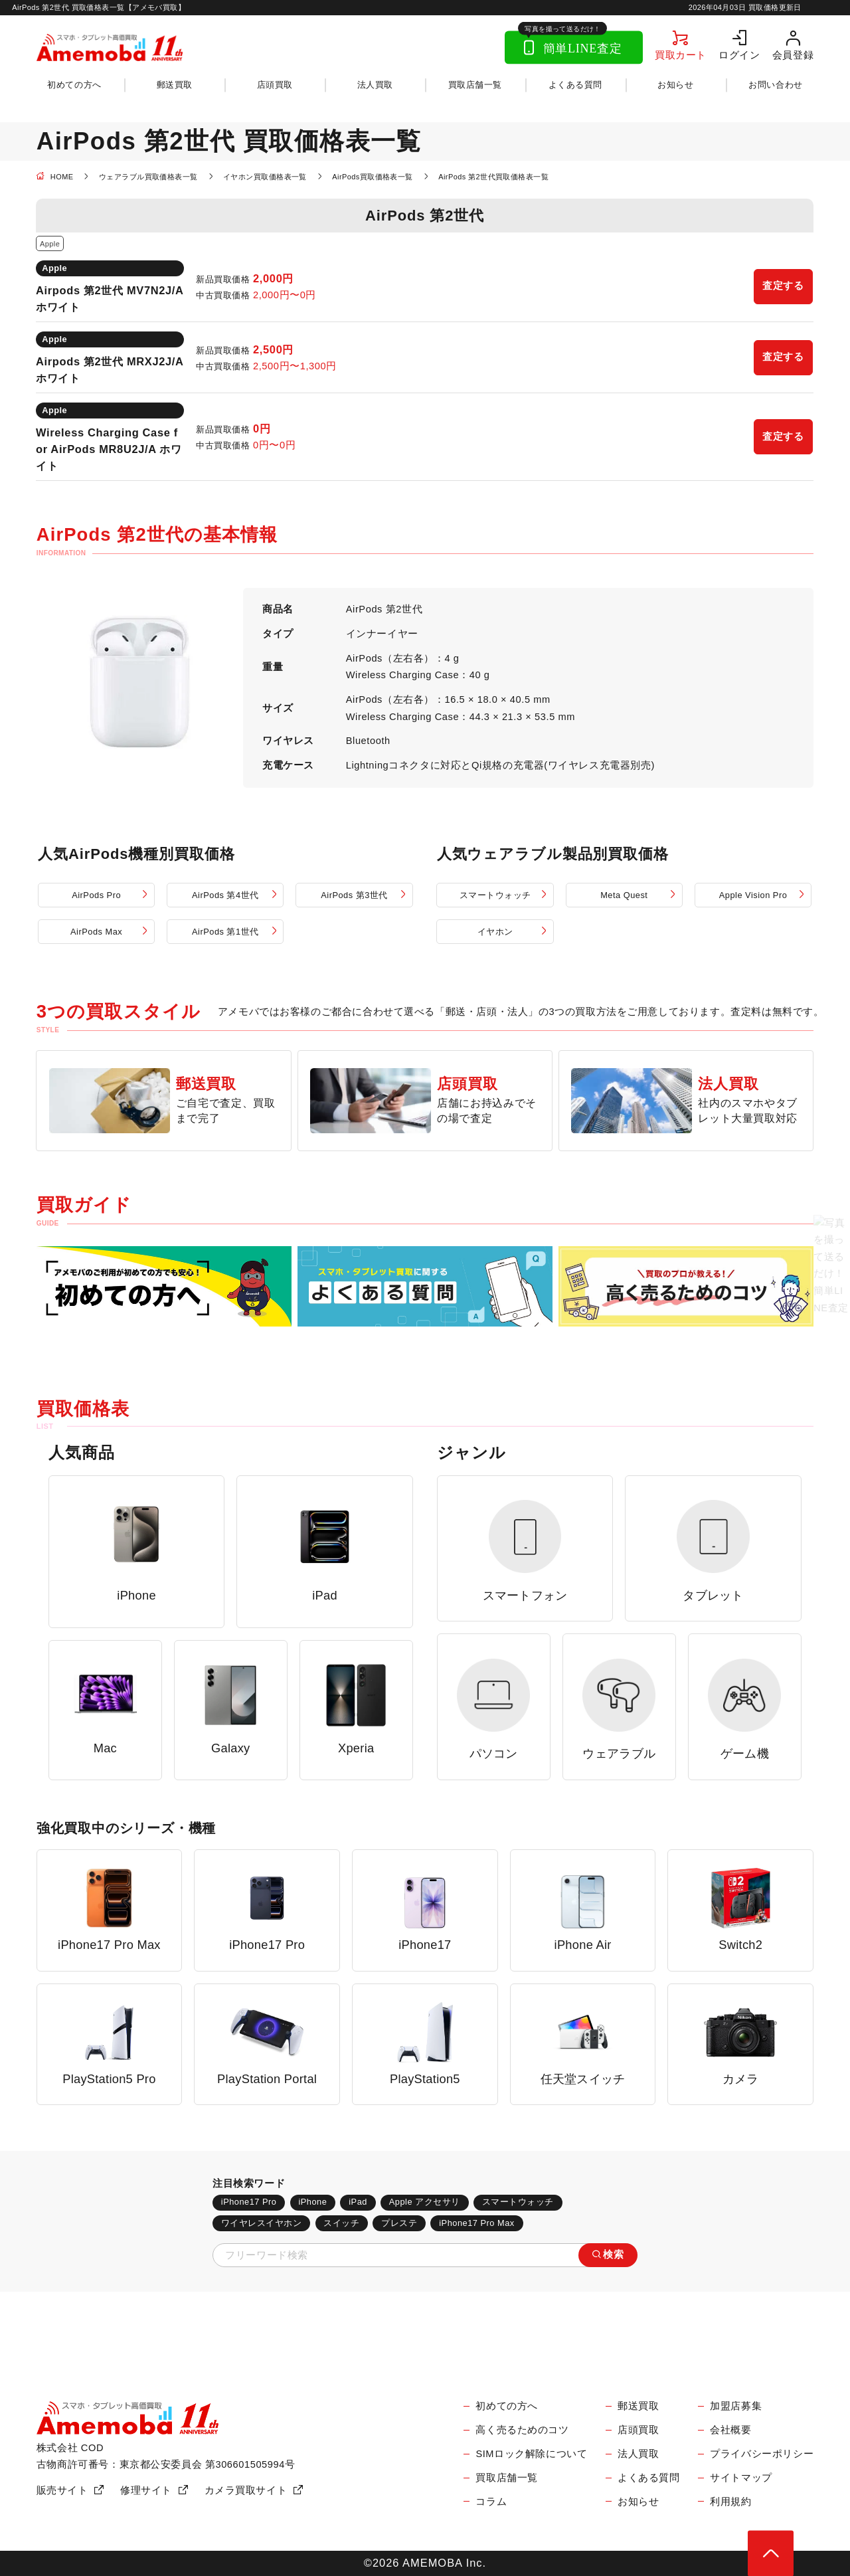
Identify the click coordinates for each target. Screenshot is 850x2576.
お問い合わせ (775, 85)
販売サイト (62, 2490)
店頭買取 (275, 85)
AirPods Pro (96, 895)
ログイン (739, 55)
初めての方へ (74, 85)
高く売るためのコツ (521, 2430)
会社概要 (730, 2430)
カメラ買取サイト (246, 2490)
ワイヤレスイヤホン (261, 2223)
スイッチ (341, 2223)
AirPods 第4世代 (225, 895)
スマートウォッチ (495, 895)
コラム (491, 2501)
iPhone (312, 2202)
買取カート (681, 55)
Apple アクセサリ (424, 2202)
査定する (783, 285)
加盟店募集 (736, 2406)
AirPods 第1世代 (225, 932)
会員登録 (792, 55)
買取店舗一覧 (475, 85)
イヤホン (495, 932)
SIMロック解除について (531, 2453)
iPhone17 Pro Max (476, 2223)
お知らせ (675, 85)
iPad (358, 2202)
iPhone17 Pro (249, 2202)
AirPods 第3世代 (354, 895)
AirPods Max (96, 932)
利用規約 (730, 2501)
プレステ (399, 2223)
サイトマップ (741, 2477)
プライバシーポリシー (761, 2453)
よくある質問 (575, 85)
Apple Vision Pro (753, 895)
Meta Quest (623, 895)
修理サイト (146, 2490)
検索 (613, 2254)
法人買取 (375, 85)
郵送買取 (175, 85)
